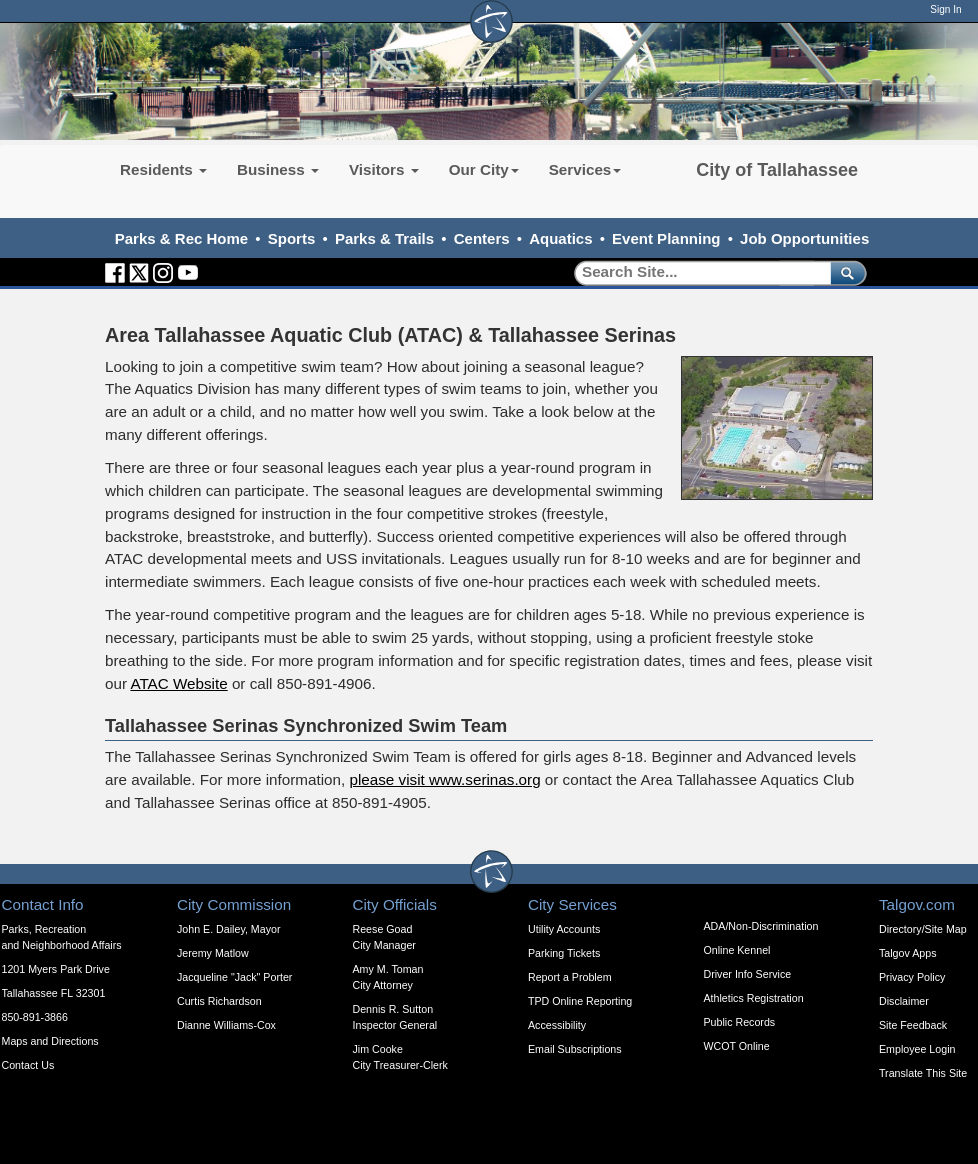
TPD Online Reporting (580, 1001)
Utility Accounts (564, 929)
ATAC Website (178, 683)
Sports (292, 238)
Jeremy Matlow (213, 953)
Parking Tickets (564, 953)
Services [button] (585, 169)
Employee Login (917, 1049)
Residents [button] (163, 169)
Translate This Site (923, 1073)
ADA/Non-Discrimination (761, 926)
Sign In (945, 9)
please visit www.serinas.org (444, 779)
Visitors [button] (384, 169)
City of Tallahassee (777, 170)
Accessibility (557, 1025)
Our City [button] (484, 169)
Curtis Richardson (219, 1001)
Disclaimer (904, 1001)
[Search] (695, 272)
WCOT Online (737, 1046)
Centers (482, 238)
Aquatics (560, 238)
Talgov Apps (907, 953)
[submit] (844, 272)
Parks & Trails (384, 238)
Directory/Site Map (923, 929)
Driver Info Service (748, 974)
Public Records (740, 1022)
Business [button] (278, 169)
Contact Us (28, 1065)
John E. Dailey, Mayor (228, 929)
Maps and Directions (50, 1041)
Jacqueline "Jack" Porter (234, 977)
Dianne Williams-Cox (226, 1025)
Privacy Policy (912, 977)
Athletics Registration (754, 998)
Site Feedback (913, 1025)
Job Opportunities (804, 238)
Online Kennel (737, 950)
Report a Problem (570, 977)
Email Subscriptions (575, 1049)
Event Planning (666, 238)
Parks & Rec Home (181, 238)
